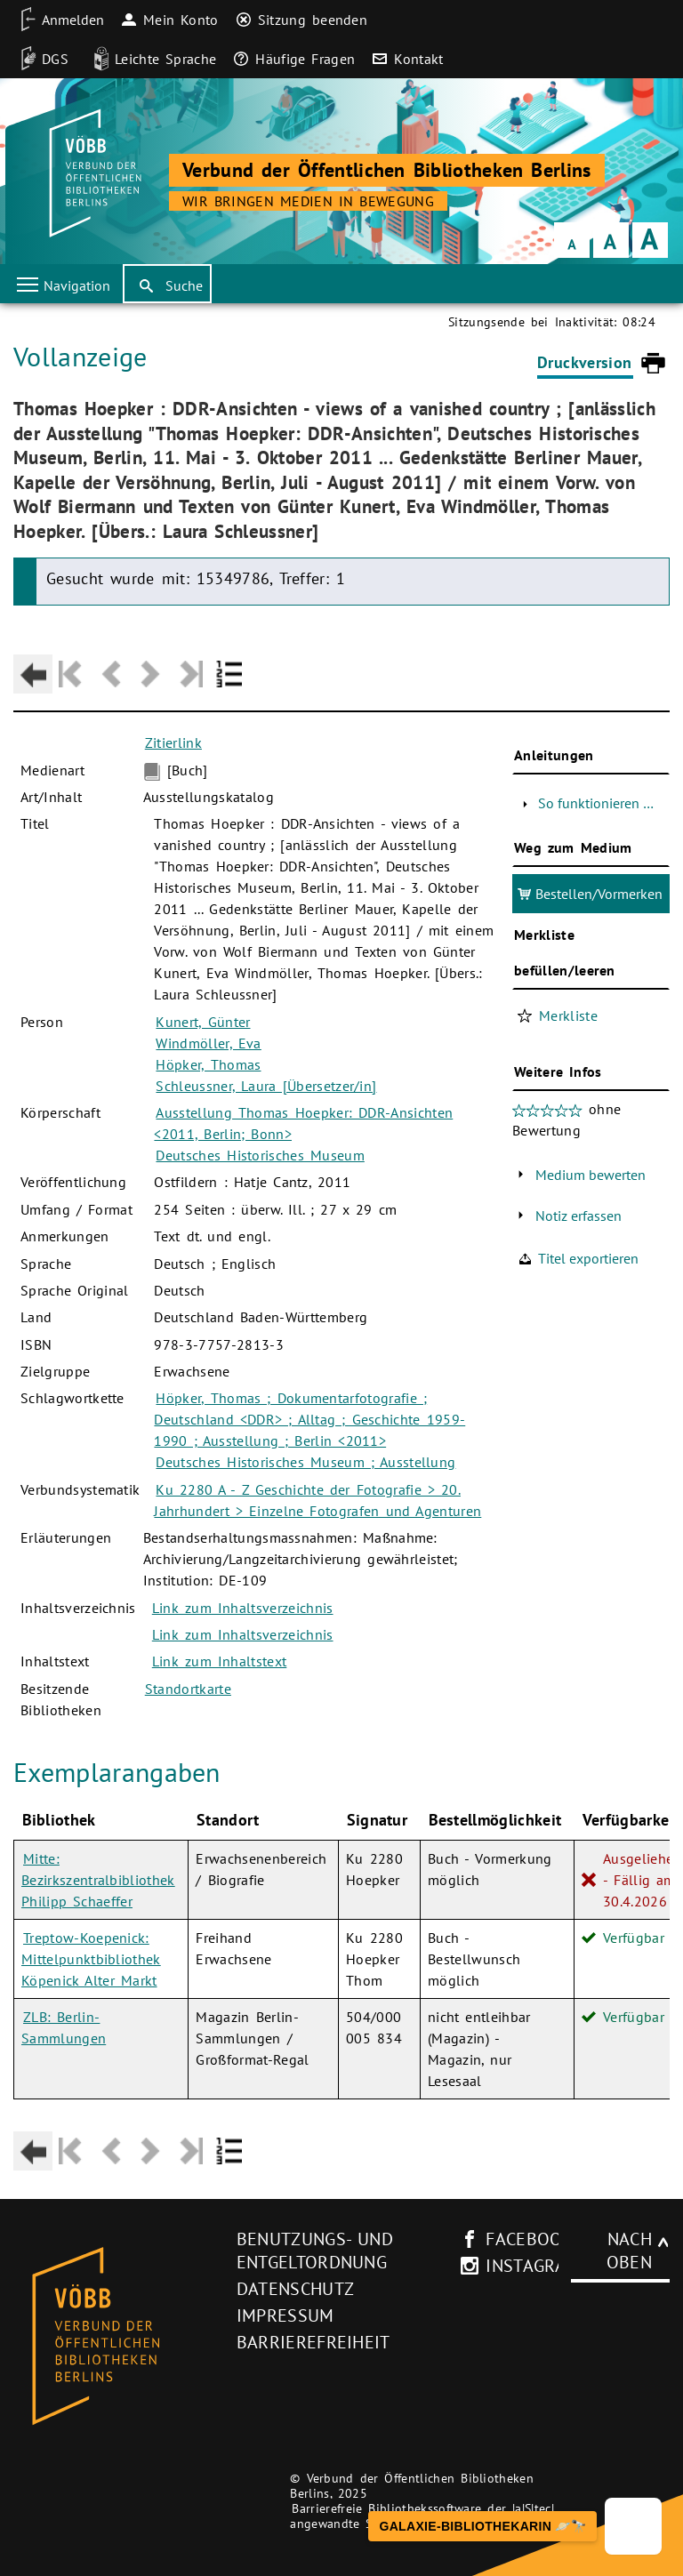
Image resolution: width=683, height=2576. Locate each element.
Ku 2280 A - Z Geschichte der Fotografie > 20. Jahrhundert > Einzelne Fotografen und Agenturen (317, 1500)
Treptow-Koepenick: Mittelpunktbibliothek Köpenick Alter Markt (91, 1959)
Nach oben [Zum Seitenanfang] (629, 2250)
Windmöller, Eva (208, 1043)
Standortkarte (188, 1688)
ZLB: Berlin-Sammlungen (63, 2027)
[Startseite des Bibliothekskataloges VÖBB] (119, 2337)
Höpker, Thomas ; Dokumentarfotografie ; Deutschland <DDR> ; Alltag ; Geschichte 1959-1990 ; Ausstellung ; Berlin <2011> (309, 1419)
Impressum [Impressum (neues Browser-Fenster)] (285, 2315)
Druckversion (584, 362)
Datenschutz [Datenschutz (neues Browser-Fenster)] (296, 2288)
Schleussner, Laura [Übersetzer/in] (266, 1086)
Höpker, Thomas (208, 1064)
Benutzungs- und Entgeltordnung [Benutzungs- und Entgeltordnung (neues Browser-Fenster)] (315, 2250)
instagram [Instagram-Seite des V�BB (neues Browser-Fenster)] (522, 2265)
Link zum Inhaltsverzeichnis (242, 1608)
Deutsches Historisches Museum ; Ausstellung (305, 1462)
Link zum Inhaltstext (219, 1661)
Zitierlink (173, 742)
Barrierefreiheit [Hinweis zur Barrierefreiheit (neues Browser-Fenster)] (313, 2342)
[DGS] (38, 58)
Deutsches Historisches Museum (260, 1155)
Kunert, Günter (203, 1022)
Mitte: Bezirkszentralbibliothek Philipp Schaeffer (98, 1880)
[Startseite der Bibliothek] (93, 173)
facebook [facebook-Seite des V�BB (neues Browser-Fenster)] (522, 2239)
